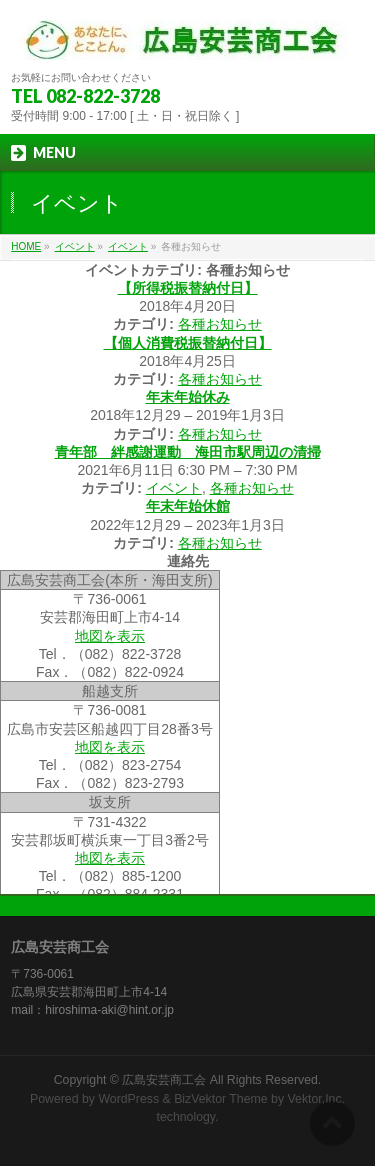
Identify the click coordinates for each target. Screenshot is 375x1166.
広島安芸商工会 (164, 1080)
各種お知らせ (220, 324)
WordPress (128, 1099)
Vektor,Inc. (317, 1099)
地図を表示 (110, 636)
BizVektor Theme (221, 1099)
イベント (128, 246)
